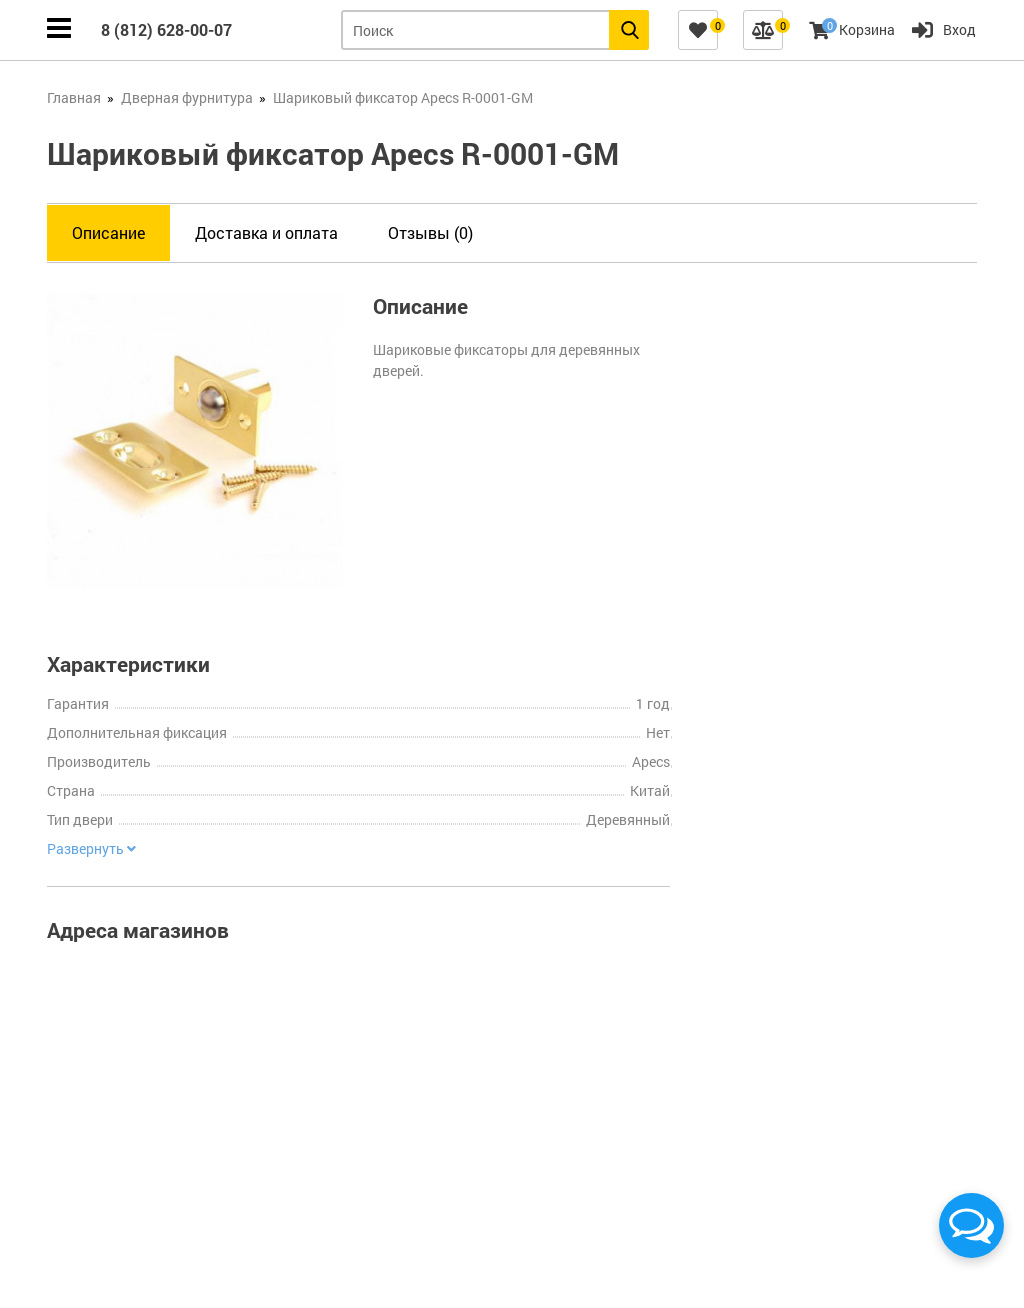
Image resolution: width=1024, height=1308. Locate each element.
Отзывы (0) (430, 232)
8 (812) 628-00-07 (166, 29)
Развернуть (91, 849)
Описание (108, 232)
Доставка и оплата (266, 232)
